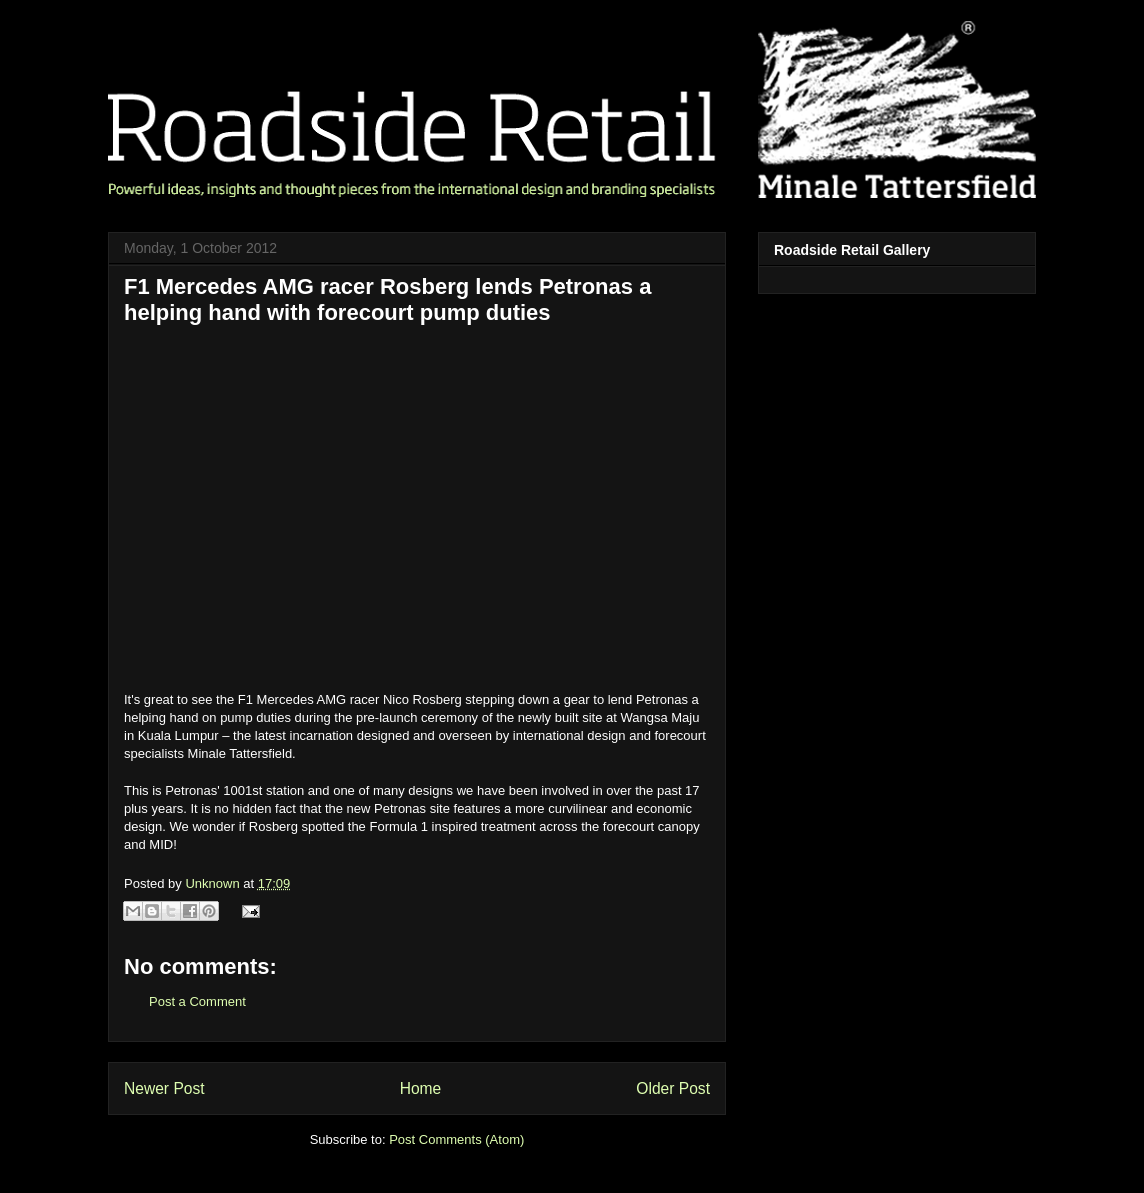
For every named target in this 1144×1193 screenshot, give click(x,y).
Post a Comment (197, 1001)
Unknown (214, 883)
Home (421, 1088)
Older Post (673, 1088)
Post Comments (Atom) (456, 1139)
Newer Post (164, 1088)
